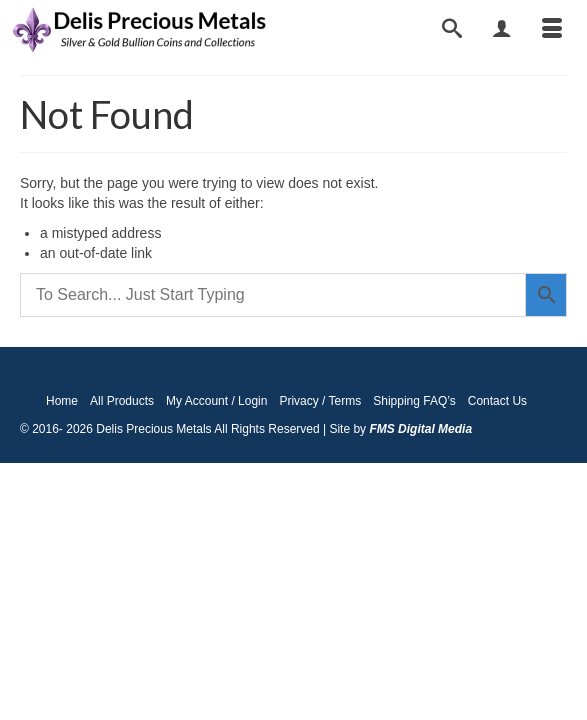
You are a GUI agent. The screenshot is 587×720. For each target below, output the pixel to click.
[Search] (452, 30)
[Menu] (552, 30)
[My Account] (502, 30)
